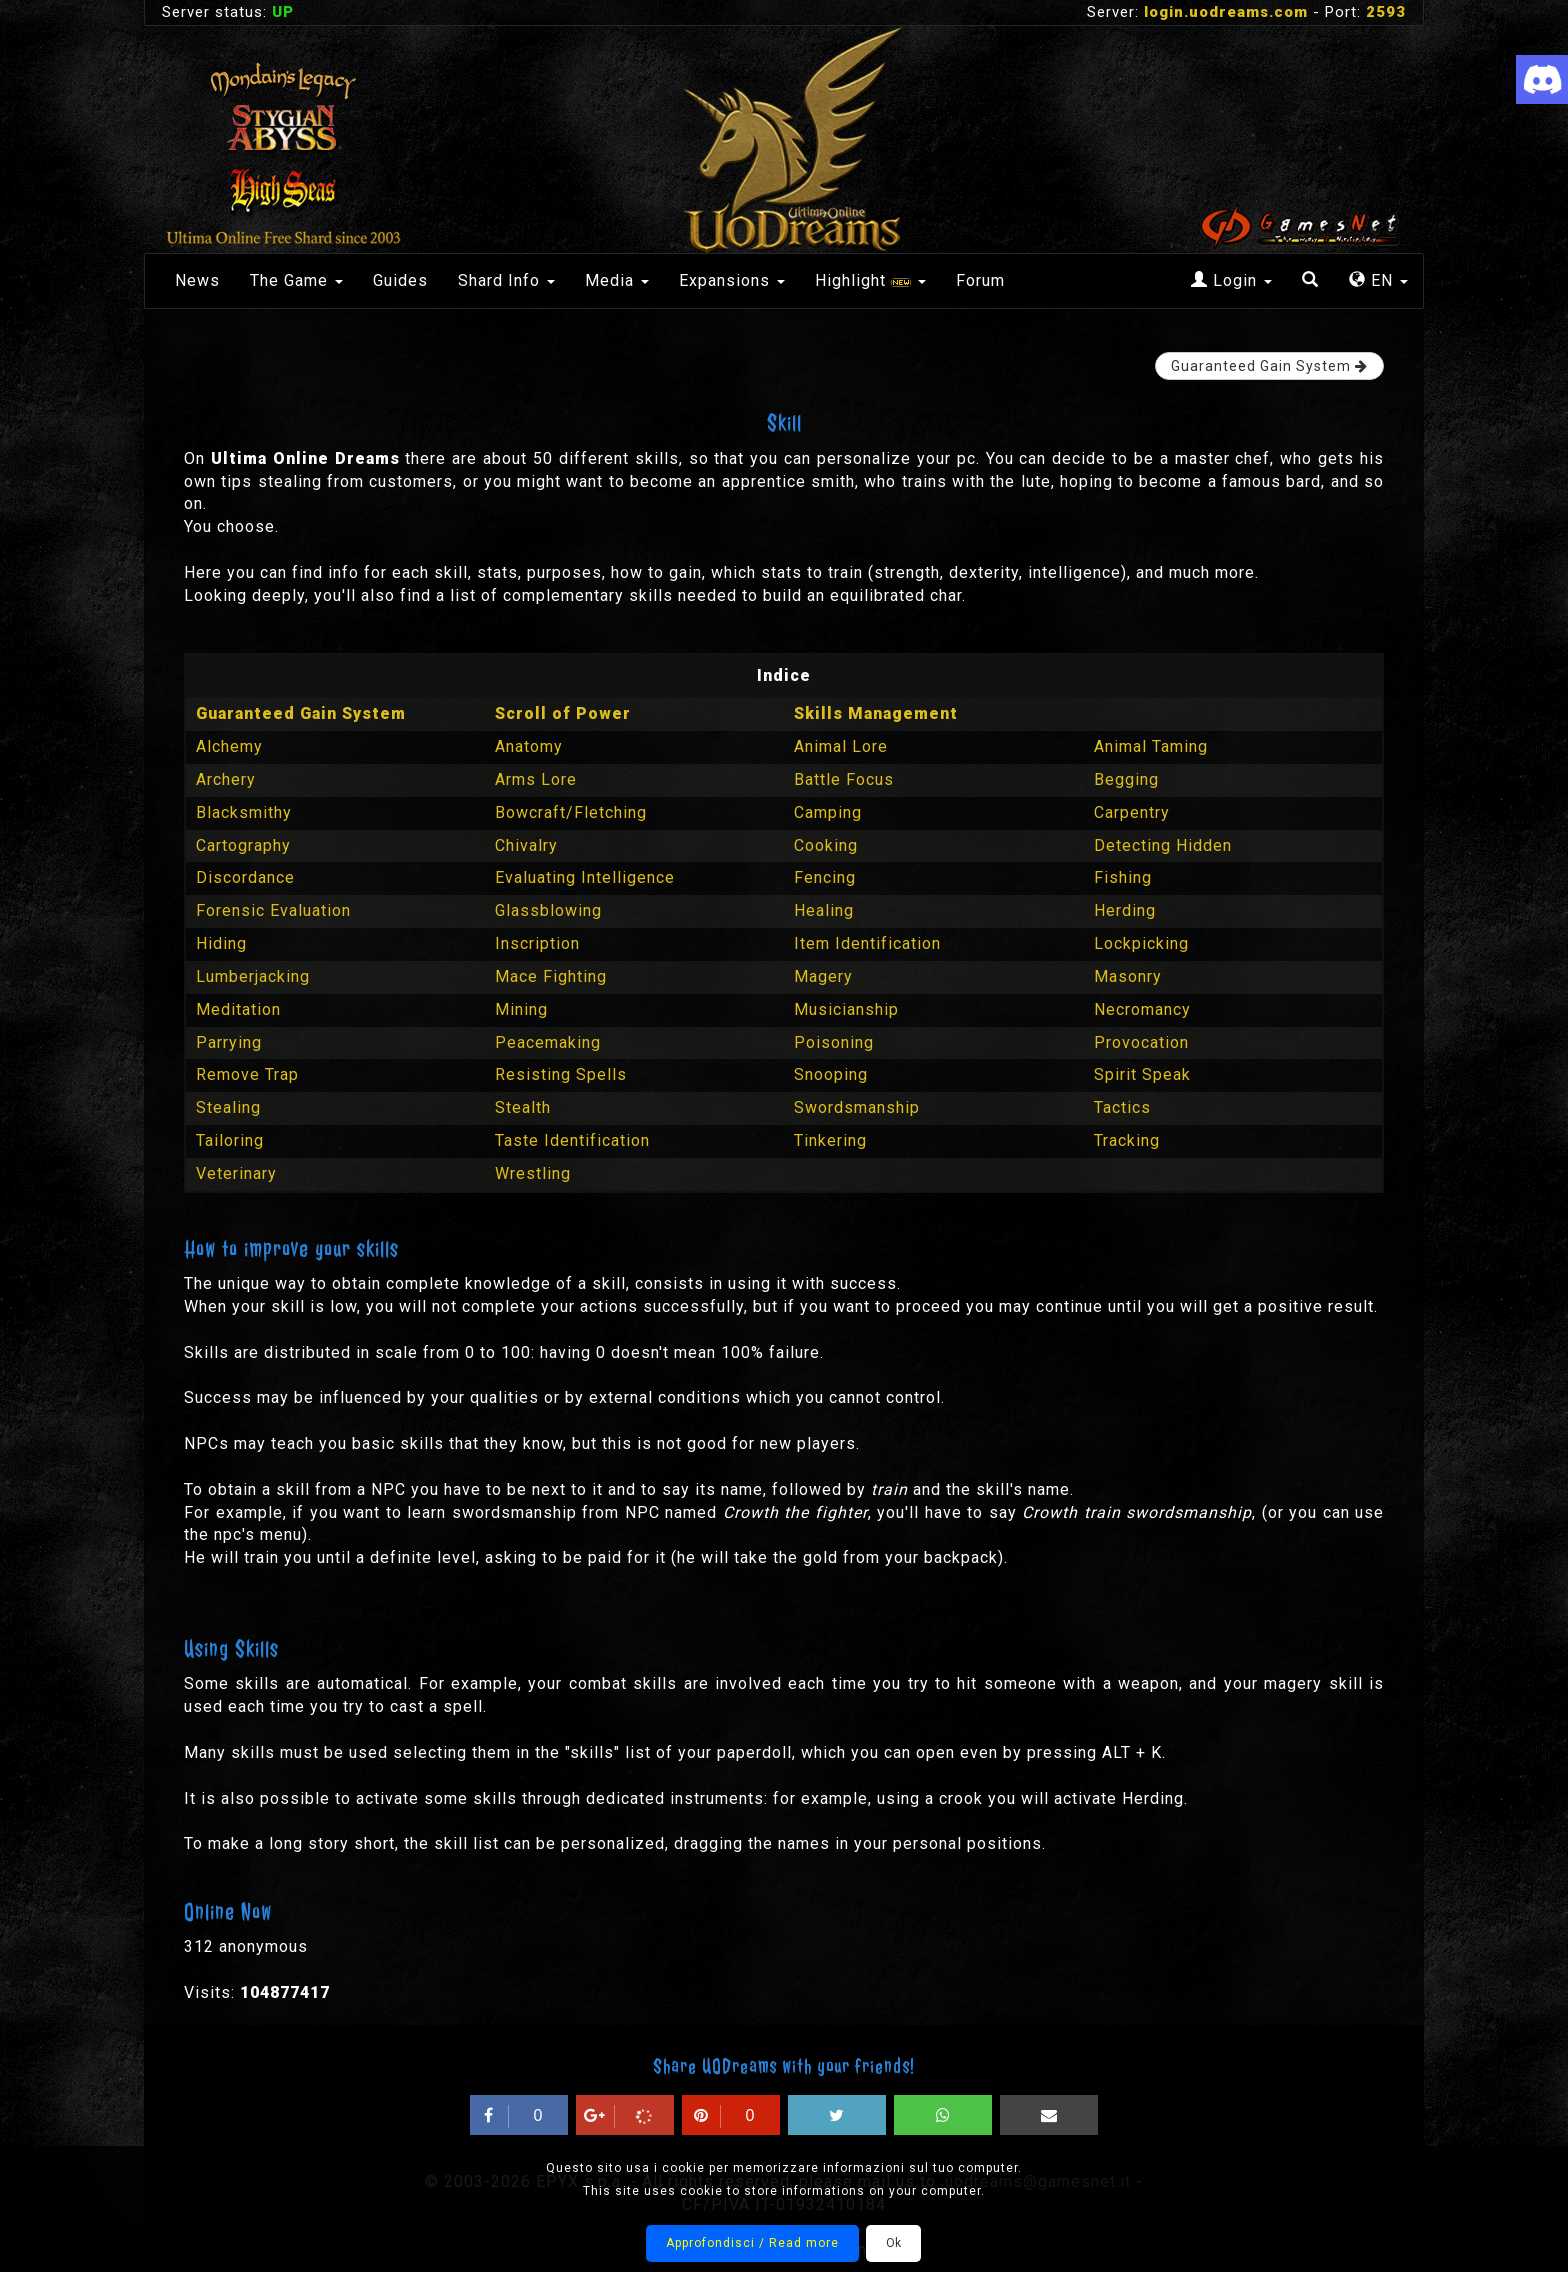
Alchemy (229, 746)
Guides (400, 280)
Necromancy (1142, 1009)
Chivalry (526, 845)
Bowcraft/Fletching (571, 812)
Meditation (238, 1009)
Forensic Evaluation (273, 910)
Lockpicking (1141, 943)
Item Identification (867, 943)
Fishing (1123, 877)
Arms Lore (536, 779)
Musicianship (846, 1009)
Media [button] (617, 280)
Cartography (243, 845)
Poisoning (834, 1042)
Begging (1126, 779)
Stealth (523, 1107)
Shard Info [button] (506, 280)
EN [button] (1378, 280)
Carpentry (1132, 812)
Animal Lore (841, 746)
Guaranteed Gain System (301, 713)
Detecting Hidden (1163, 845)
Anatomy (529, 746)
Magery (823, 976)
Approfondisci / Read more (752, 2243)
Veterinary (236, 1173)
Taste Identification (572, 1140)
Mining (521, 1009)
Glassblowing (548, 910)
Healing (824, 910)
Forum (980, 280)
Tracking (1127, 1140)
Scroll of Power (563, 713)
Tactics (1122, 1107)
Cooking (826, 845)
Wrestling (533, 1173)
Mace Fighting (551, 976)
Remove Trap (247, 1074)
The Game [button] (296, 280)
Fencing (825, 877)
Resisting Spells (561, 1074)
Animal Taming (1151, 746)
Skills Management (876, 713)
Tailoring (230, 1140)
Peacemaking (548, 1042)
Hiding (221, 943)
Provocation (1141, 1042)
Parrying (229, 1042)
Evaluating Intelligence (585, 877)
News (197, 280)
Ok (893, 2243)
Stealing (228, 1107)
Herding (1125, 910)
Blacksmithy (244, 812)
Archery (226, 779)
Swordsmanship (857, 1107)
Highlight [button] (870, 280)
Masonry (1128, 976)
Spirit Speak (1142, 1074)
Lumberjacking (253, 976)
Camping (828, 812)
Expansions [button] (732, 280)
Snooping (831, 1074)
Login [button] (1231, 280)
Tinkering (830, 1140)
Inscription (537, 943)
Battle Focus (844, 779)
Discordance (245, 877)
